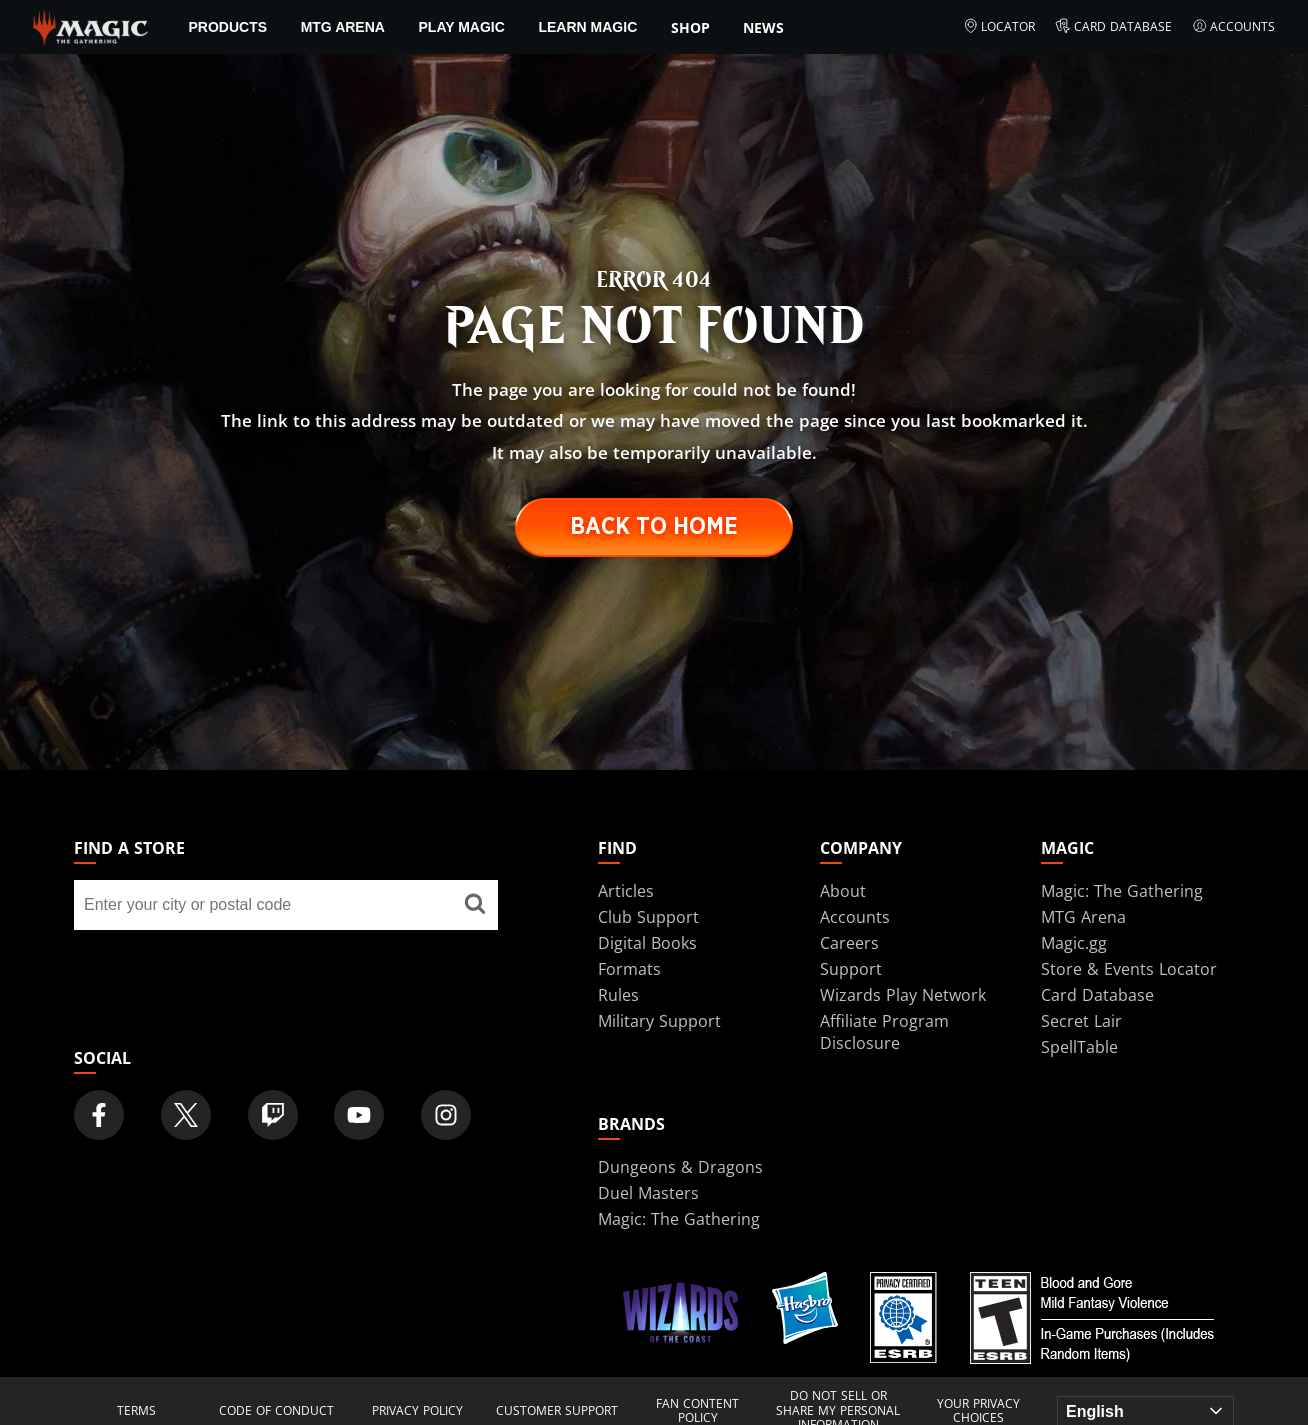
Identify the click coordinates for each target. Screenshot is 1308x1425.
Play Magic (462, 27)
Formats (629, 969)
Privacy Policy (417, 1411)
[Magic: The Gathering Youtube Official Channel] (359, 1115)
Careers (849, 943)
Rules (618, 995)
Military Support (659, 1021)
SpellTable (1079, 1047)
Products (228, 27)
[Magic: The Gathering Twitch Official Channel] (273, 1115)
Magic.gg (1074, 943)
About (843, 891)
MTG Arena (343, 27)
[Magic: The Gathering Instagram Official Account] (446, 1115)
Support (851, 969)
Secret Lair (1081, 1021)
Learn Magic (587, 27)
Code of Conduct (276, 1411)
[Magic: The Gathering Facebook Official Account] (99, 1115)
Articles (626, 891)
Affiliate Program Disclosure (884, 1032)
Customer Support (557, 1411)
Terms (136, 1411)
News (763, 27)
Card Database (1113, 27)
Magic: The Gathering (1122, 891)
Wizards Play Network (903, 995)
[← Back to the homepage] (90, 25)
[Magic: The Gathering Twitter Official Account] (186, 1115)
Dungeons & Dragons (680, 1167)
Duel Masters (648, 1193)
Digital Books (647, 943)
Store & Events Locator (1129, 969)
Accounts (1234, 27)
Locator (999, 27)
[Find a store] (475, 905)
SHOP (690, 27)
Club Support (648, 917)
